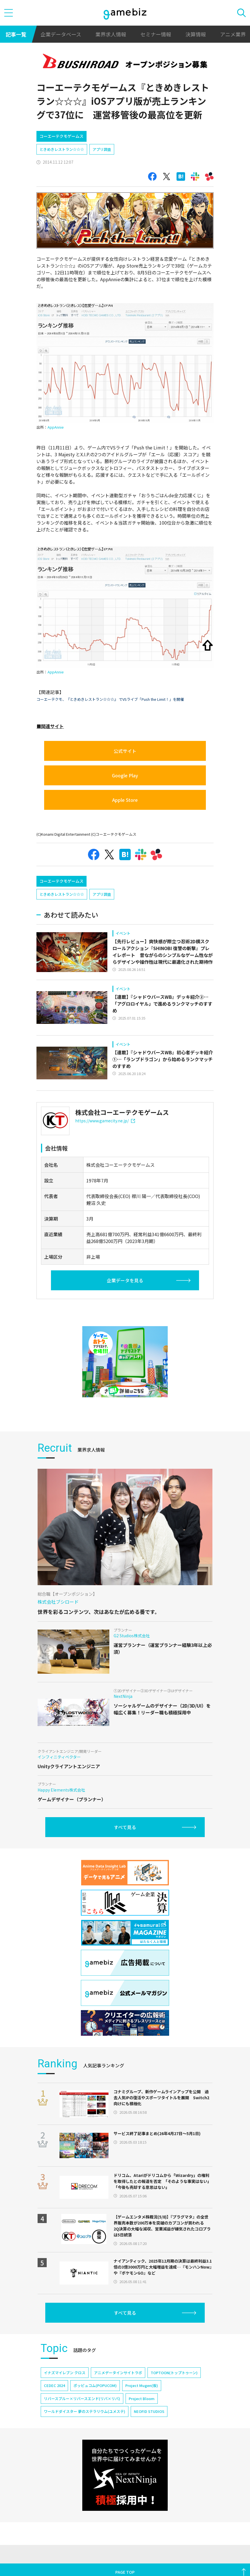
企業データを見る (125, 1280)
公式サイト (125, 750)
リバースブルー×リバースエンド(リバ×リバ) (82, 2398)
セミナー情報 (155, 34)
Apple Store (125, 799)
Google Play (125, 775)
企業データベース (60, 34)
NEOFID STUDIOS (149, 2411)
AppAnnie (56, 427)
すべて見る (125, 1827)
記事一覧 (16, 34)
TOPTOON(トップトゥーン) (174, 2372)
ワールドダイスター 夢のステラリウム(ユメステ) (84, 2411)
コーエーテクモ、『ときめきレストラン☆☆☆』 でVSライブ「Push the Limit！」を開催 (110, 699)
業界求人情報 (110, 34)
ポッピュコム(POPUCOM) (95, 2385)
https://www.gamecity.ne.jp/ (105, 1120)
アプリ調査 (102, 149)
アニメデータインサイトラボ (118, 2372)
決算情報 (195, 34)
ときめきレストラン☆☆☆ (62, 149)
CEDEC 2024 (54, 2385)
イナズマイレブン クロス (64, 2372)
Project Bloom (142, 2398)
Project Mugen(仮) (141, 2385)
